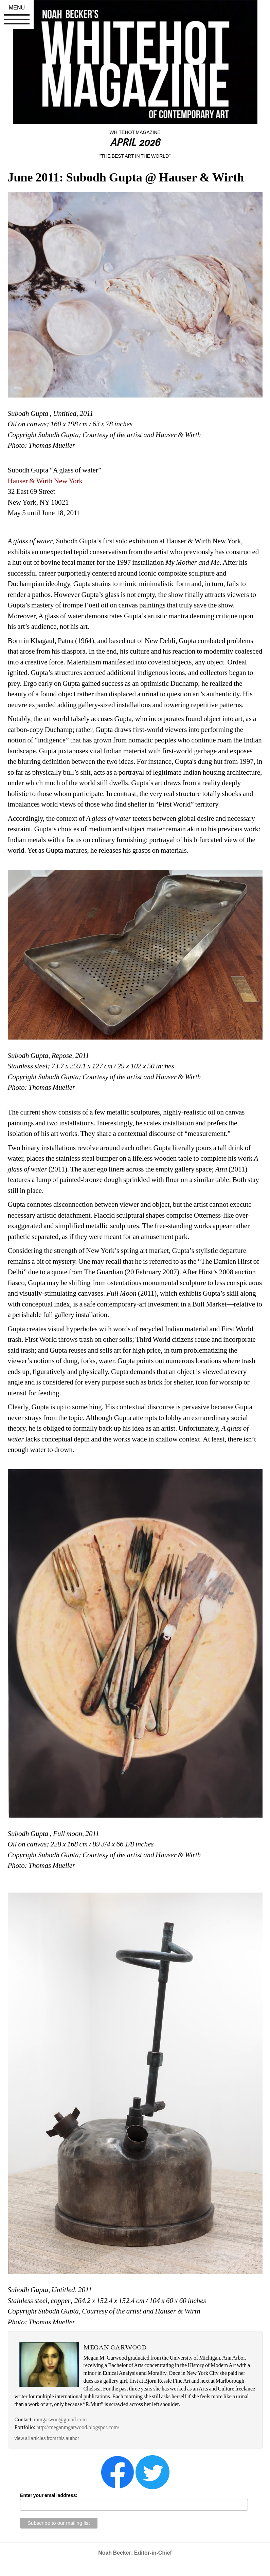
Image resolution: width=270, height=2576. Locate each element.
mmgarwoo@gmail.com (60, 2419)
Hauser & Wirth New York (45, 481)
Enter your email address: (48, 2495)
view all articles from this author (47, 2438)
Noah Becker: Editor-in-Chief (135, 2553)
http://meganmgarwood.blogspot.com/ (77, 2427)
